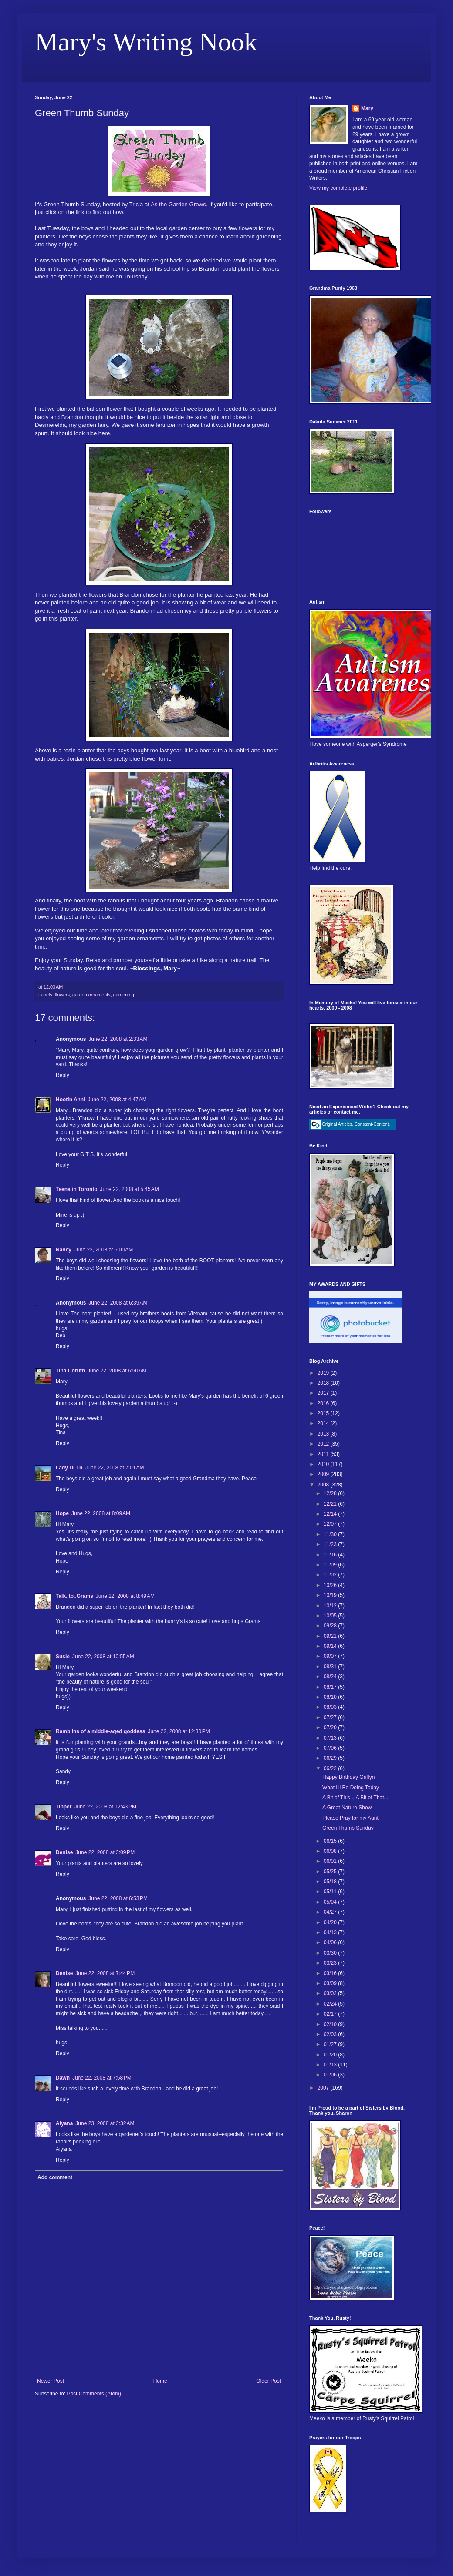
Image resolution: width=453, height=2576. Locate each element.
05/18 (331, 1881)
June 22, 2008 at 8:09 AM (100, 1513)
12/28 (331, 1493)
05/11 (331, 1891)
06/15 (331, 1841)
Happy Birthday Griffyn (348, 1777)
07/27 (331, 1717)
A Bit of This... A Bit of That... (355, 1797)
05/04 (331, 1902)
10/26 (331, 1585)
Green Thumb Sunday (348, 1828)
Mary (367, 108)
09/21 (331, 1636)
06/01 (331, 1861)
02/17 (331, 2014)
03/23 (331, 1963)
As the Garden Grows (178, 204)
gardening (123, 994)
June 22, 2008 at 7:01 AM (114, 1468)
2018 (324, 1383)
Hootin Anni (70, 1100)
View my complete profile (338, 188)
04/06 (331, 1942)
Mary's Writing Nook (146, 41)
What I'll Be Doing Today (350, 1787)
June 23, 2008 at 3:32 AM (104, 2123)
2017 (324, 1393)
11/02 (331, 1575)
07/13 (331, 1738)
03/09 (331, 1983)
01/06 (331, 2075)
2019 (324, 1373)
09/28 (331, 1626)
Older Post (268, 2381)
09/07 (331, 1656)
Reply (62, 1075)
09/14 (331, 1646)
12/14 (331, 1514)
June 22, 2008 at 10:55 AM (103, 1657)
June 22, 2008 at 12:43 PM (105, 1807)
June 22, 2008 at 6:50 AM (117, 1371)
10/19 (331, 1595)
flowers (62, 994)
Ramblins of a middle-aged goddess (100, 1731)
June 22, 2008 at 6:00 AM (103, 1250)
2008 (324, 1485)
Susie (63, 1657)
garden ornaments (91, 994)
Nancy (63, 1250)
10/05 (331, 1616)
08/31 (331, 1667)
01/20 (331, 2055)
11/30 (331, 1534)
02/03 (331, 2034)
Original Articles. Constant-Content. (349, 1124)
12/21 (331, 1504)
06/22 (331, 1768)
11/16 (331, 1555)
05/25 (331, 1871)
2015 (324, 1413)
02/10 (331, 2024)
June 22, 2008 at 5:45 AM (129, 1189)
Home (160, 2381)
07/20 (331, 1727)
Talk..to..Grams (74, 1596)
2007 (324, 2088)
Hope (62, 1513)
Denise (64, 1852)
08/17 (331, 1687)
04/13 (331, 1932)
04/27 (331, 1912)
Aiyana (64, 2123)
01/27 (331, 2044)
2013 (324, 1434)
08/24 (331, 1677)
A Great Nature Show (347, 1808)
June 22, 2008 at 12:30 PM (179, 1731)
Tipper (63, 1807)
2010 (324, 1464)
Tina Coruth (70, 1371)
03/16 (331, 1973)
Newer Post (50, 2381)
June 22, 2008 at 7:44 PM (105, 1973)
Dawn (63, 2078)
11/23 (331, 1544)
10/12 (331, 1606)
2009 (324, 1474)
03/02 (331, 1993)
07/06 (331, 1748)
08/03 (331, 1707)
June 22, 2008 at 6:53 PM (118, 1898)
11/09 (331, 1565)
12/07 (331, 1524)
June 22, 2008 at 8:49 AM (125, 1596)
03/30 (331, 1953)
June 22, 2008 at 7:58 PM (102, 2078)
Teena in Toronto (77, 1189)
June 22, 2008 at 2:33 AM (117, 1039)
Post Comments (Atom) (94, 2394)
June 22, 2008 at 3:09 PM (105, 1852)
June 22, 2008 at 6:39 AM (117, 1303)
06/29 (331, 1758)
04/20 (331, 1922)
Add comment (54, 2177)
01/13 (331, 2065)
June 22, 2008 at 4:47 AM (117, 1100)
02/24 (331, 2004)
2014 (324, 1423)
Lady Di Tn (69, 1468)
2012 (324, 1444)
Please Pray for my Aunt (350, 1818)
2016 (324, 1403)
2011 (324, 1454)
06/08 (331, 1851)
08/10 (331, 1697)
